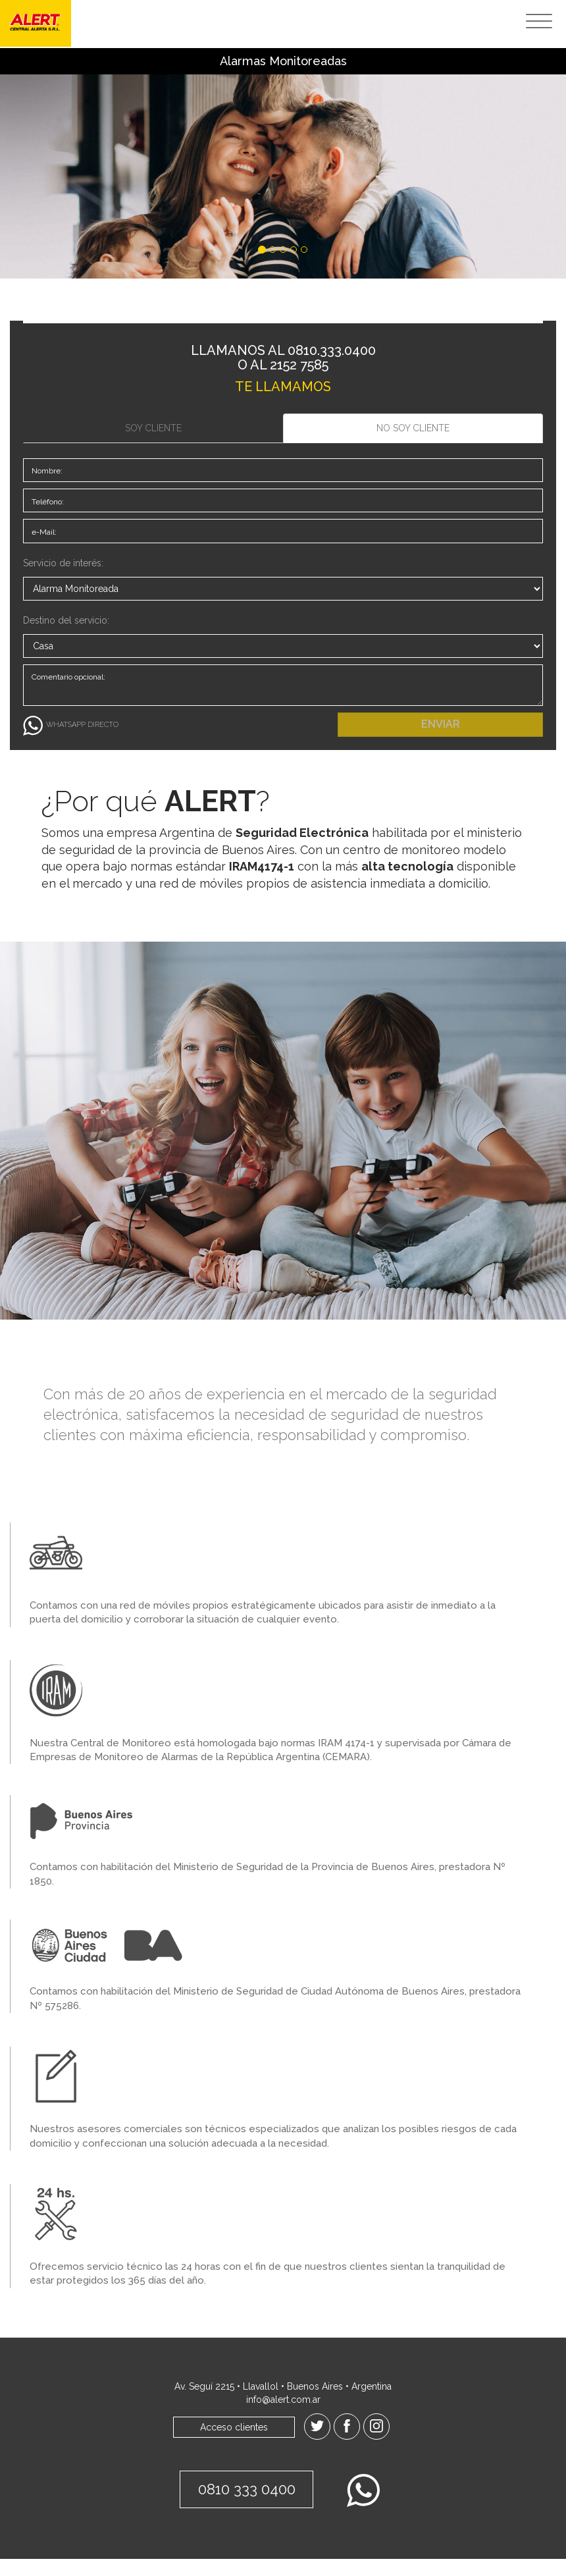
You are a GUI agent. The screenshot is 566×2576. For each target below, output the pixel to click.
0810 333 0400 (242, 2507)
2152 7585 (299, 365)
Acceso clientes (234, 2444)
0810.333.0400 (332, 350)
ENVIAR (440, 741)
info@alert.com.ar (283, 2416)
